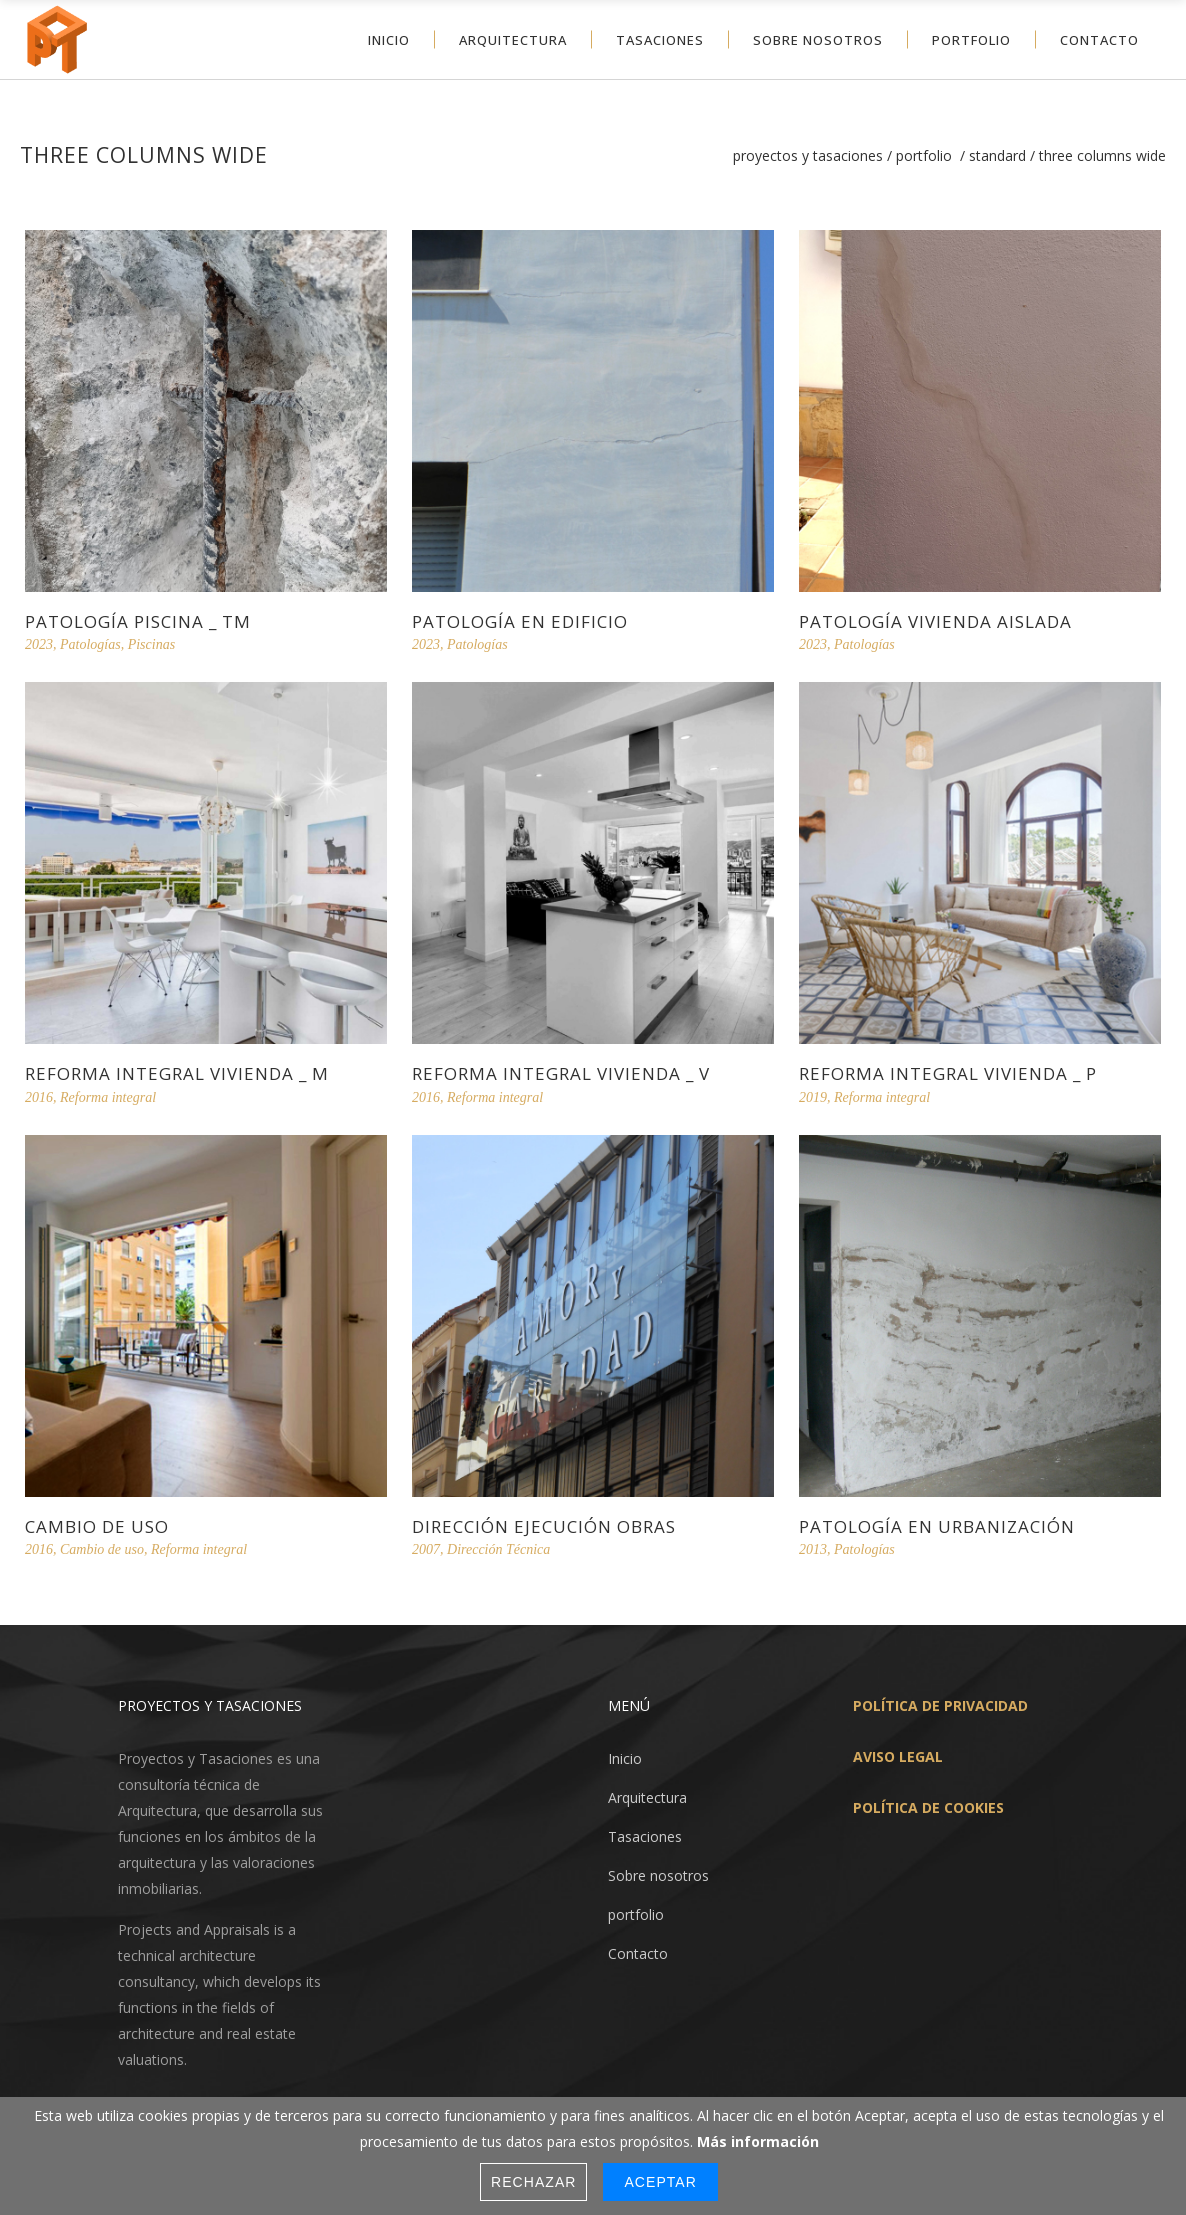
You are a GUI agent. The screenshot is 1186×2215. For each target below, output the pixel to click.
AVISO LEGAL (898, 1751)
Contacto (638, 1948)
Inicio (625, 1753)
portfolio (636, 1909)
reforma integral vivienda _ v (561, 1073)
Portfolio (924, 156)
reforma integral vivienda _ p (948, 1073)
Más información (758, 2141)
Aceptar (660, 2182)
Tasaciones (645, 1831)
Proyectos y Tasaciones (808, 156)
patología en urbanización (937, 1526)
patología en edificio (520, 621)
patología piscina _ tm (138, 621)
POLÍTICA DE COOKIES (928, 1802)
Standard (997, 156)
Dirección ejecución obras (544, 1526)
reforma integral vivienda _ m (177, 1073)
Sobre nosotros (658, 1870)
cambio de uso (97, 1526)
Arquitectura (647, 1792)
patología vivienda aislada (935, 621)
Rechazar (533, 2182)
